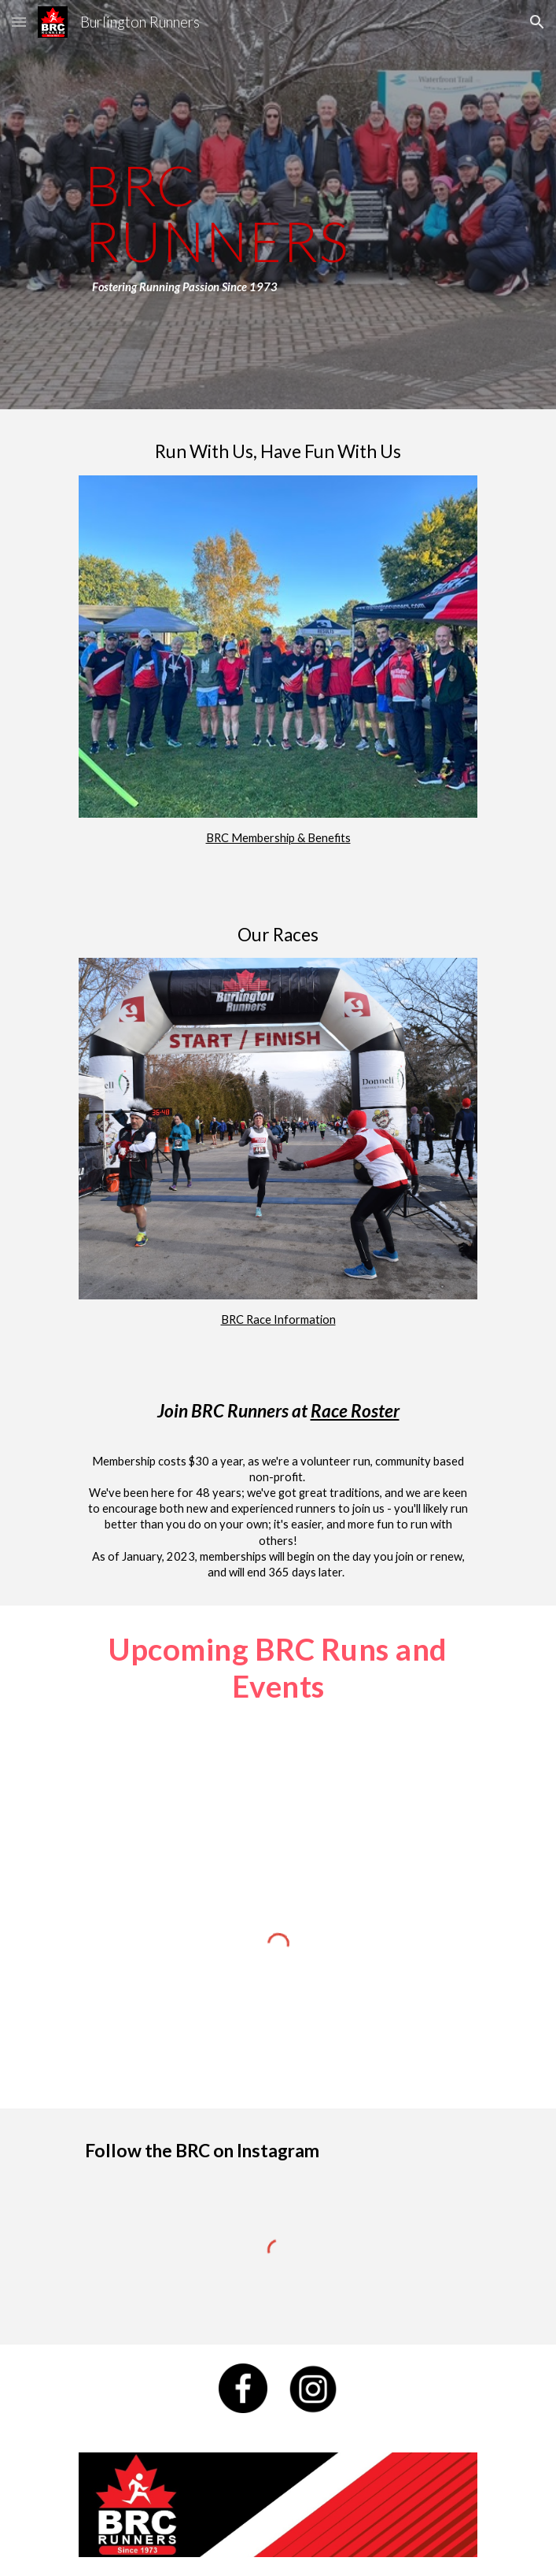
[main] (278, 204)
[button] (19, 21)
